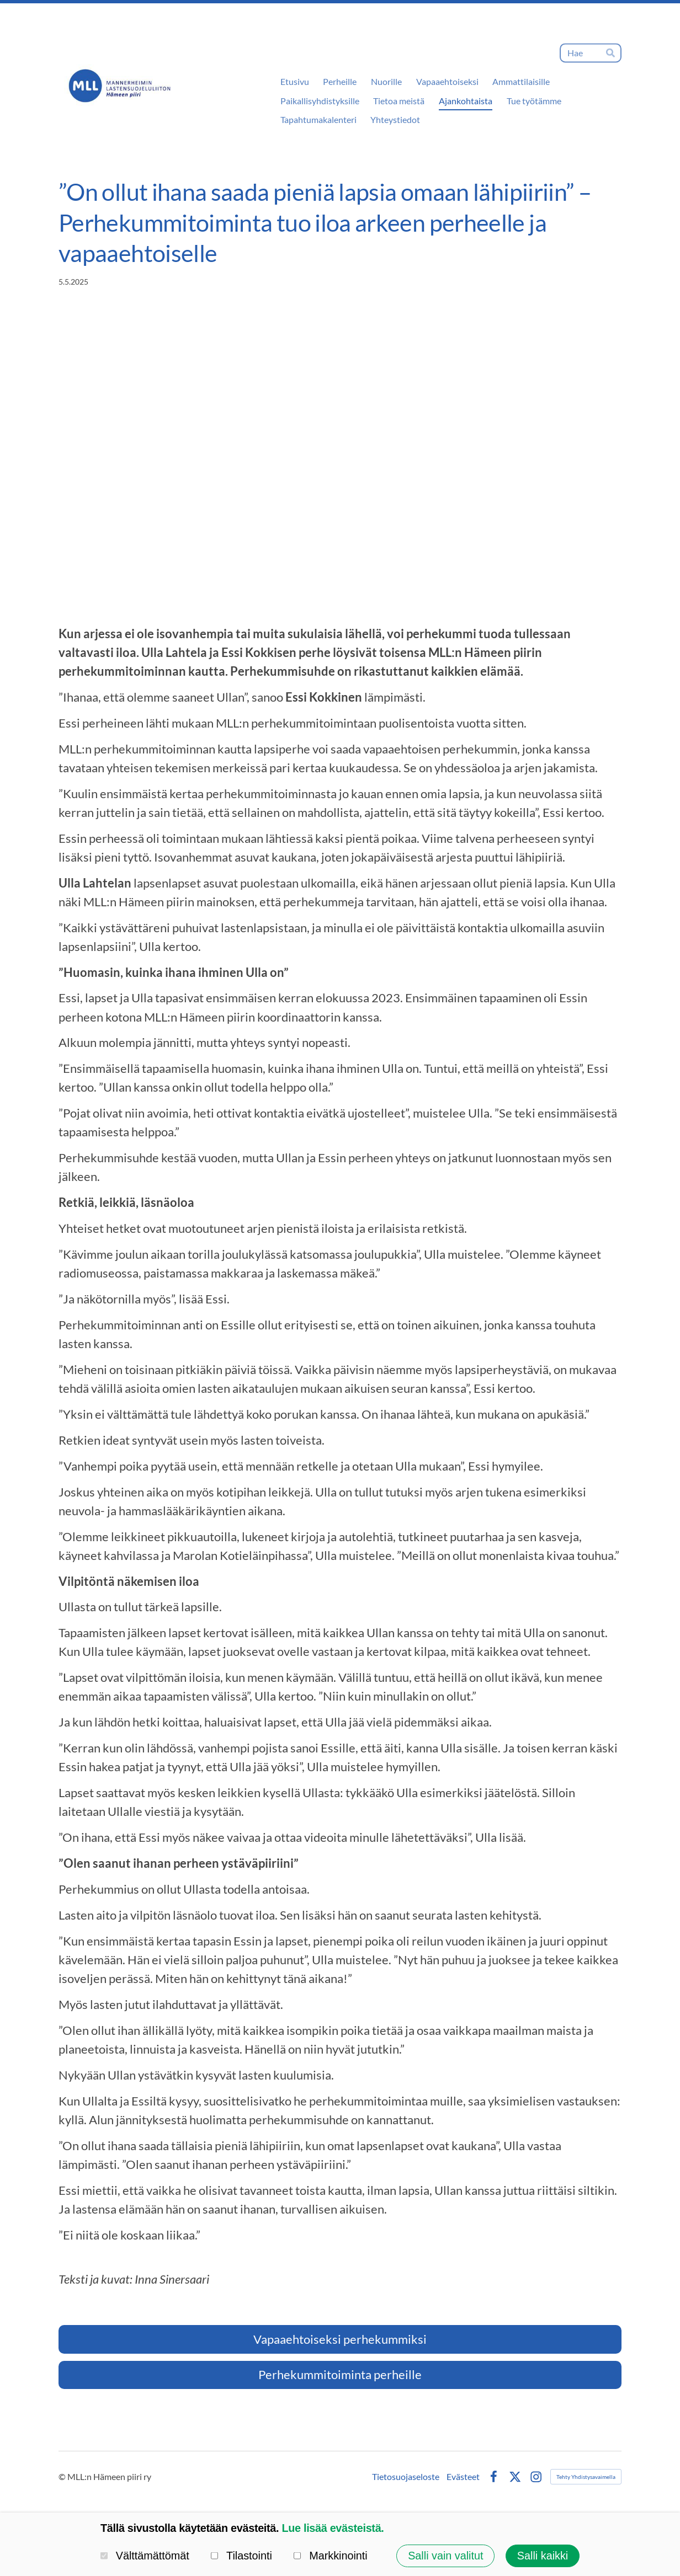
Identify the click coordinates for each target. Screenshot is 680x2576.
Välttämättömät (144, 2556)
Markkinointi (330, 2556)
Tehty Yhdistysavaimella (585, 2476)
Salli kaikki (542, 2556)
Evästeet (463, 2476)
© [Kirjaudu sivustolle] (63, 2476)
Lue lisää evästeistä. (332, 2528)
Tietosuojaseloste (405, 2476)
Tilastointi (241, 2556)
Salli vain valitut (445, 2556)
